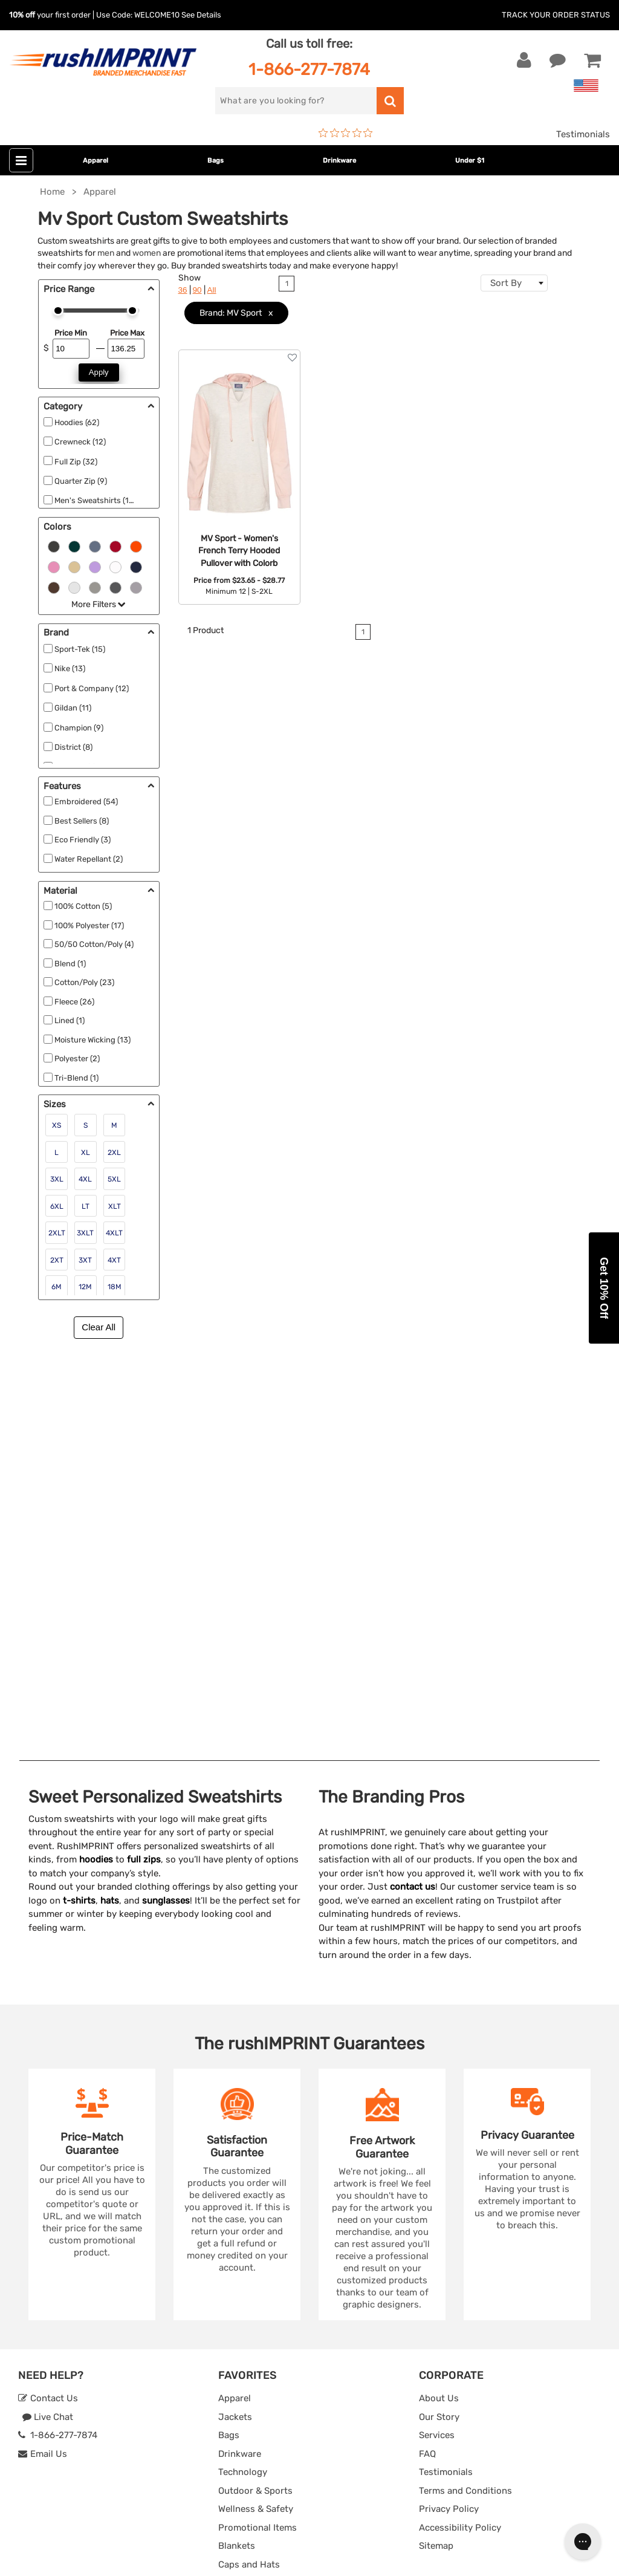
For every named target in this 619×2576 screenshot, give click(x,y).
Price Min (70, 332)
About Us (439, 1998)
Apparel (95, 160)
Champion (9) (78, 727)
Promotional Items (257, 2127)
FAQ (427, 2053)
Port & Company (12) (91, 688)
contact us (412, 1487)
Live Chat (47, 2016)
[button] (604, 1288)
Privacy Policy (449, 2109)
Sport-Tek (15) (79, 649)
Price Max (127, 332)
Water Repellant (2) (88, 859)
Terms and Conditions (465, 2090)
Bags (215, 160)
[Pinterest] (82, 2342)
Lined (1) (69, 1020)
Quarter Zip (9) (80, 481)
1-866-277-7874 (309, 69)
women (146, 253)
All (211, 289)
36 (182, 289)
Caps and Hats (249, 2164)
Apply (99, 372)
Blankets (236, 2146)
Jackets (235, 2016)
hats (109, 1500)
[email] (99, 2239)
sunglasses (166, 1500)
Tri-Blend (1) (76, 1077)
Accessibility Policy (460, 2127)
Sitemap (436, 2146)
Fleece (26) (74, 1001)
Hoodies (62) (76, 422)
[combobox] (514, 283)
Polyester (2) (77, 1058)
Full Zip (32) (75, 461)
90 (197, 289)
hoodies (96, 1459)
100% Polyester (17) (89, 925)
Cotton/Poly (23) (84, 982)
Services (437, 2035)
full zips (144, 1459)
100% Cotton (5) (83, 906)
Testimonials (583, 134)
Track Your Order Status (556, 14)
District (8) (73, 747)
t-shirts (79, 1500)
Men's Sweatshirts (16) (95, 500)
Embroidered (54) (86, 801)
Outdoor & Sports (255, 2090)
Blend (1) (70, 963)
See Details (201, 14)
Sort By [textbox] (506, 283)
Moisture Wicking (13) (92, 1039)
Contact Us (48, 1998)
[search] (295, 100)
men (105, 253)
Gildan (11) (72, 707)
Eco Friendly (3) (82, 839)
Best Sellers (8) (81, 820)
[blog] (63, 2342)
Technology (242, 2072)
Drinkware (339, 160)
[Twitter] (45, 2342)
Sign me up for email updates (92, 2264)
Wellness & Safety (255, 2109)
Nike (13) (69, 668)
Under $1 (469, 160)
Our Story (439, 2016)
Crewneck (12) (80, 441)
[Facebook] (27, 2342)
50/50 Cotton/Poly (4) (94, 944)
